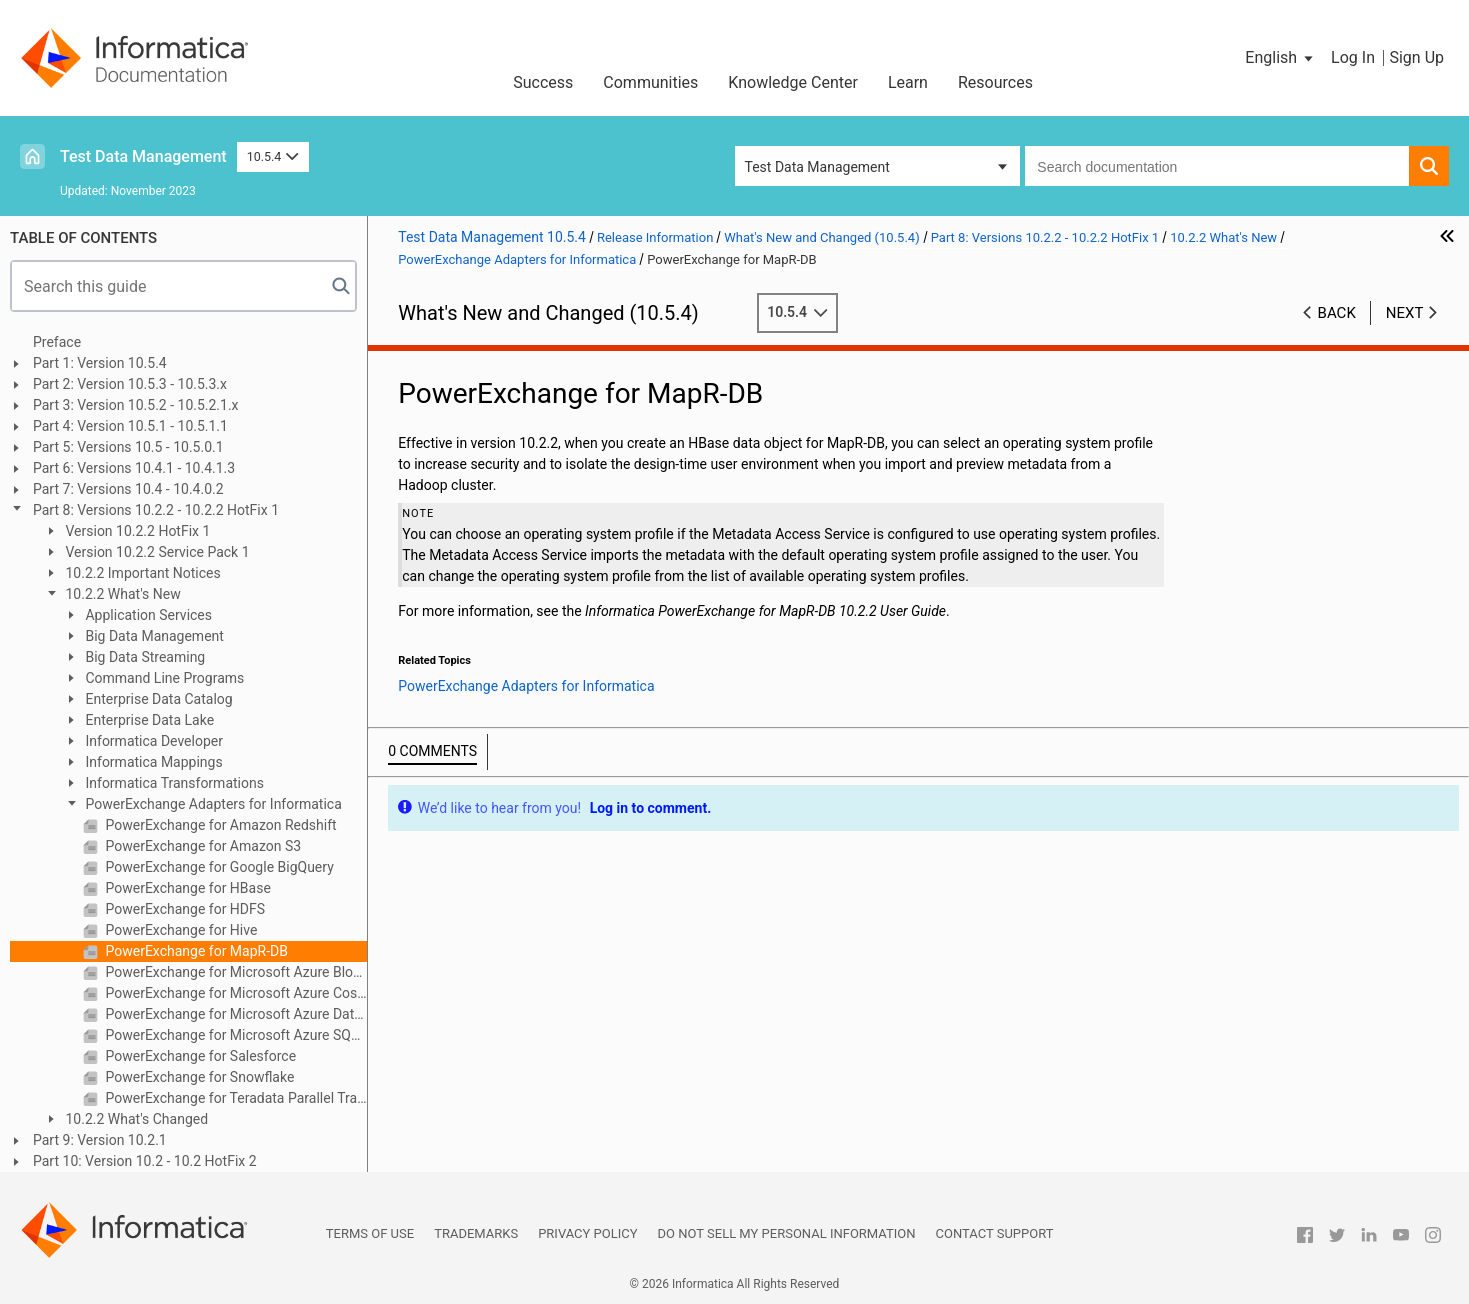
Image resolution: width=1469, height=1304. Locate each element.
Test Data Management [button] (817, 167)
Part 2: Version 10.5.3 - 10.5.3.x (130, 384)
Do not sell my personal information (787, 1233)
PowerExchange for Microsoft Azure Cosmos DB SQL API (234, 993)
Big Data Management (153, 636)
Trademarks (476, 1233)
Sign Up (1416, 57)
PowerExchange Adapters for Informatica (212, 804)
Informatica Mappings (152, 762)
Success (543, 82)
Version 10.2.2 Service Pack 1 (156, 552)
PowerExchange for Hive (179, 930)
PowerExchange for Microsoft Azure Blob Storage (234, 972)
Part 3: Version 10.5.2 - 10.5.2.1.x (136, 405)
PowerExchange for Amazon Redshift (219, 825)
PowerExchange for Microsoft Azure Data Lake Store (234, 1014)
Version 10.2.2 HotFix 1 (136, 531)
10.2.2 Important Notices (141, 573)
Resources (995, 82)
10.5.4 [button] (273, 156)
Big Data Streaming (143, 657)
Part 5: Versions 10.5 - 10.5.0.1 (128, 447)
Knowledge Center (793, 82)
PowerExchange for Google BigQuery (218, 867)
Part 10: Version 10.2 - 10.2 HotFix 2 (145, 1161)
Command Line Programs (163, 678)
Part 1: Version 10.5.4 (100, 363)
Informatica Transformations (173, 783)
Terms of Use (370, 1233)
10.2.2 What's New (121, 594)
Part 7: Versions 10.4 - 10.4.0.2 (128, 489)
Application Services (147, 615)
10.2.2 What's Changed (135, 1119)
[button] (1280, 58)
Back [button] (1337, 313)
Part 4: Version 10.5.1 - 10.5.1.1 (130, 426)
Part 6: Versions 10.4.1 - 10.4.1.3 (134, 468)
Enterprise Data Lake (148, 720)
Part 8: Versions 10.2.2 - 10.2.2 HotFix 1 (156, 510)
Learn (908, 82)
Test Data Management (143, 156)
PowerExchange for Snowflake (198, 1077)
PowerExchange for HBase (186, 888)
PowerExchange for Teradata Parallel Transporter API (234, 1098)
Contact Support (995, 1233)
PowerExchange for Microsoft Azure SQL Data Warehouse (234, 1035)
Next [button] (1405, 313)
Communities (650, 82)
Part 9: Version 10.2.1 (100, 1140)
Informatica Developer (152, 741)
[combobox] (1217, 166)
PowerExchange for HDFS (183, 909)
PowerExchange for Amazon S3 (201, 846)
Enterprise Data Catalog (157, 699)
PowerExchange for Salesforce (199, 1056)
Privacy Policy (587, 1233)
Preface (57, 342)
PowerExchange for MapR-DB (195, 951)
